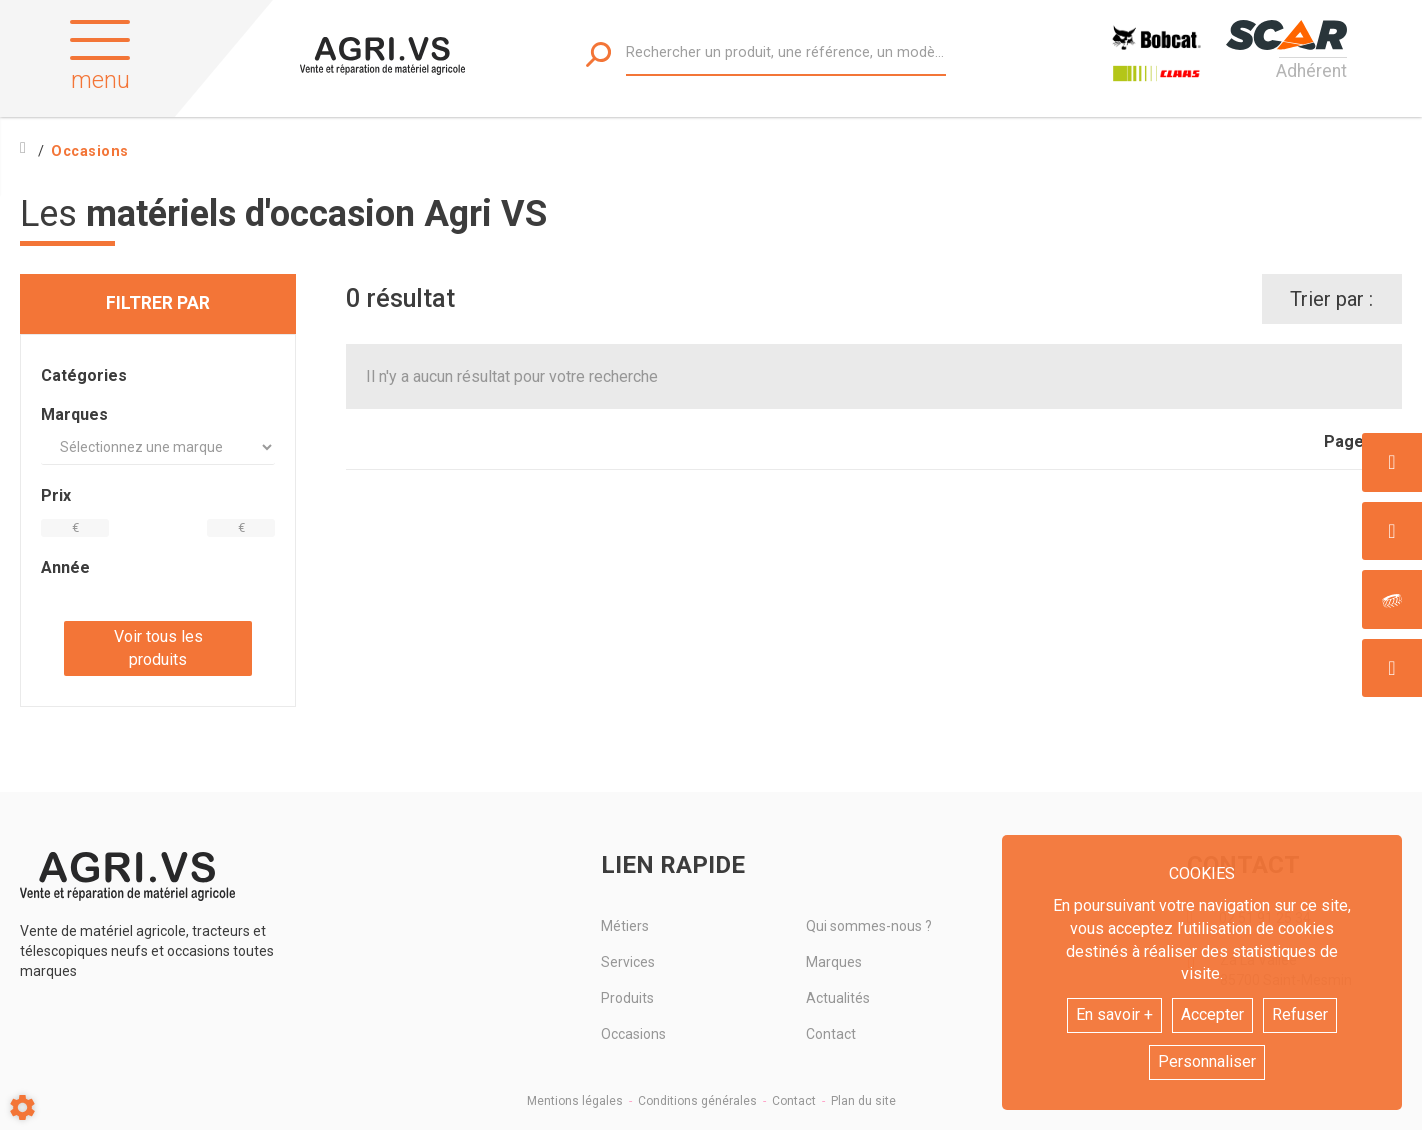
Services (628, 962)
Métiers (625, 926)
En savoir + (1114, 1014)
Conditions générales (697, 1101)
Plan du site (863, 1101)
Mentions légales (575, 1101)
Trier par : (1331, 299)
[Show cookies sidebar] (22, 1107)
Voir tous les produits (158, 648)
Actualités (838, 998)
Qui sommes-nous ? (869, 926)
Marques (834, 962)
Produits (627, 998)
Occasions (633, 1034)
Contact (831, 1034)
